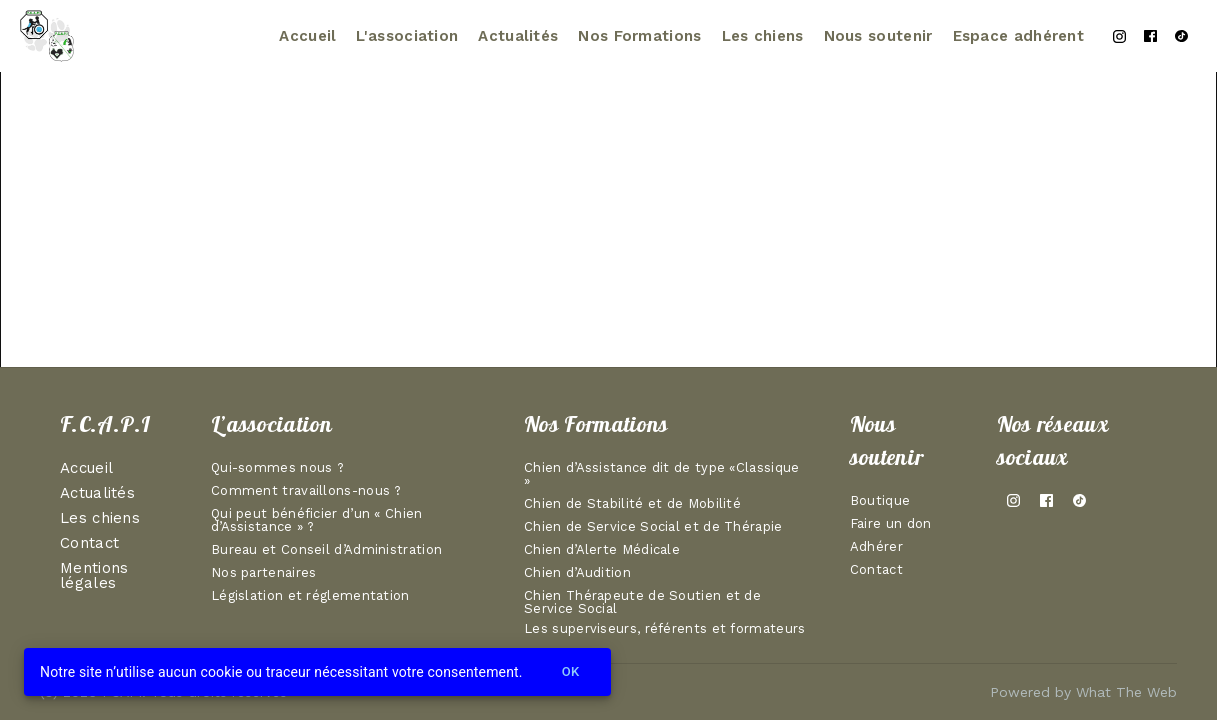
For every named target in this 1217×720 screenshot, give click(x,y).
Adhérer (876, 547)
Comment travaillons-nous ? (306, 491)
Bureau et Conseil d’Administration (326, 550)
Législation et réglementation (310, 596)
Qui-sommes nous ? (277, 468)
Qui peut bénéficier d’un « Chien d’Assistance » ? (317, 520)
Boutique (880, 501)
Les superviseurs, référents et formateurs (664, 630)
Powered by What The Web (1083, 692)
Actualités (518, 36)
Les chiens (763, 36)
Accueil (307, 36)
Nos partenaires (264, 573)
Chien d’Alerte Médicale (602, 550)
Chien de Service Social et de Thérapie (653, 527)
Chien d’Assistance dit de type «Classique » (661, 474)
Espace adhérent (1019, 36)
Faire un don (891, 524)
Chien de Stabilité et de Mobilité (632, 504)
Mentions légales (94, 576)
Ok (571, 672)
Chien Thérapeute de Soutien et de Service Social (642, 602)
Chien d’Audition (577, 573)
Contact (89, 544)
